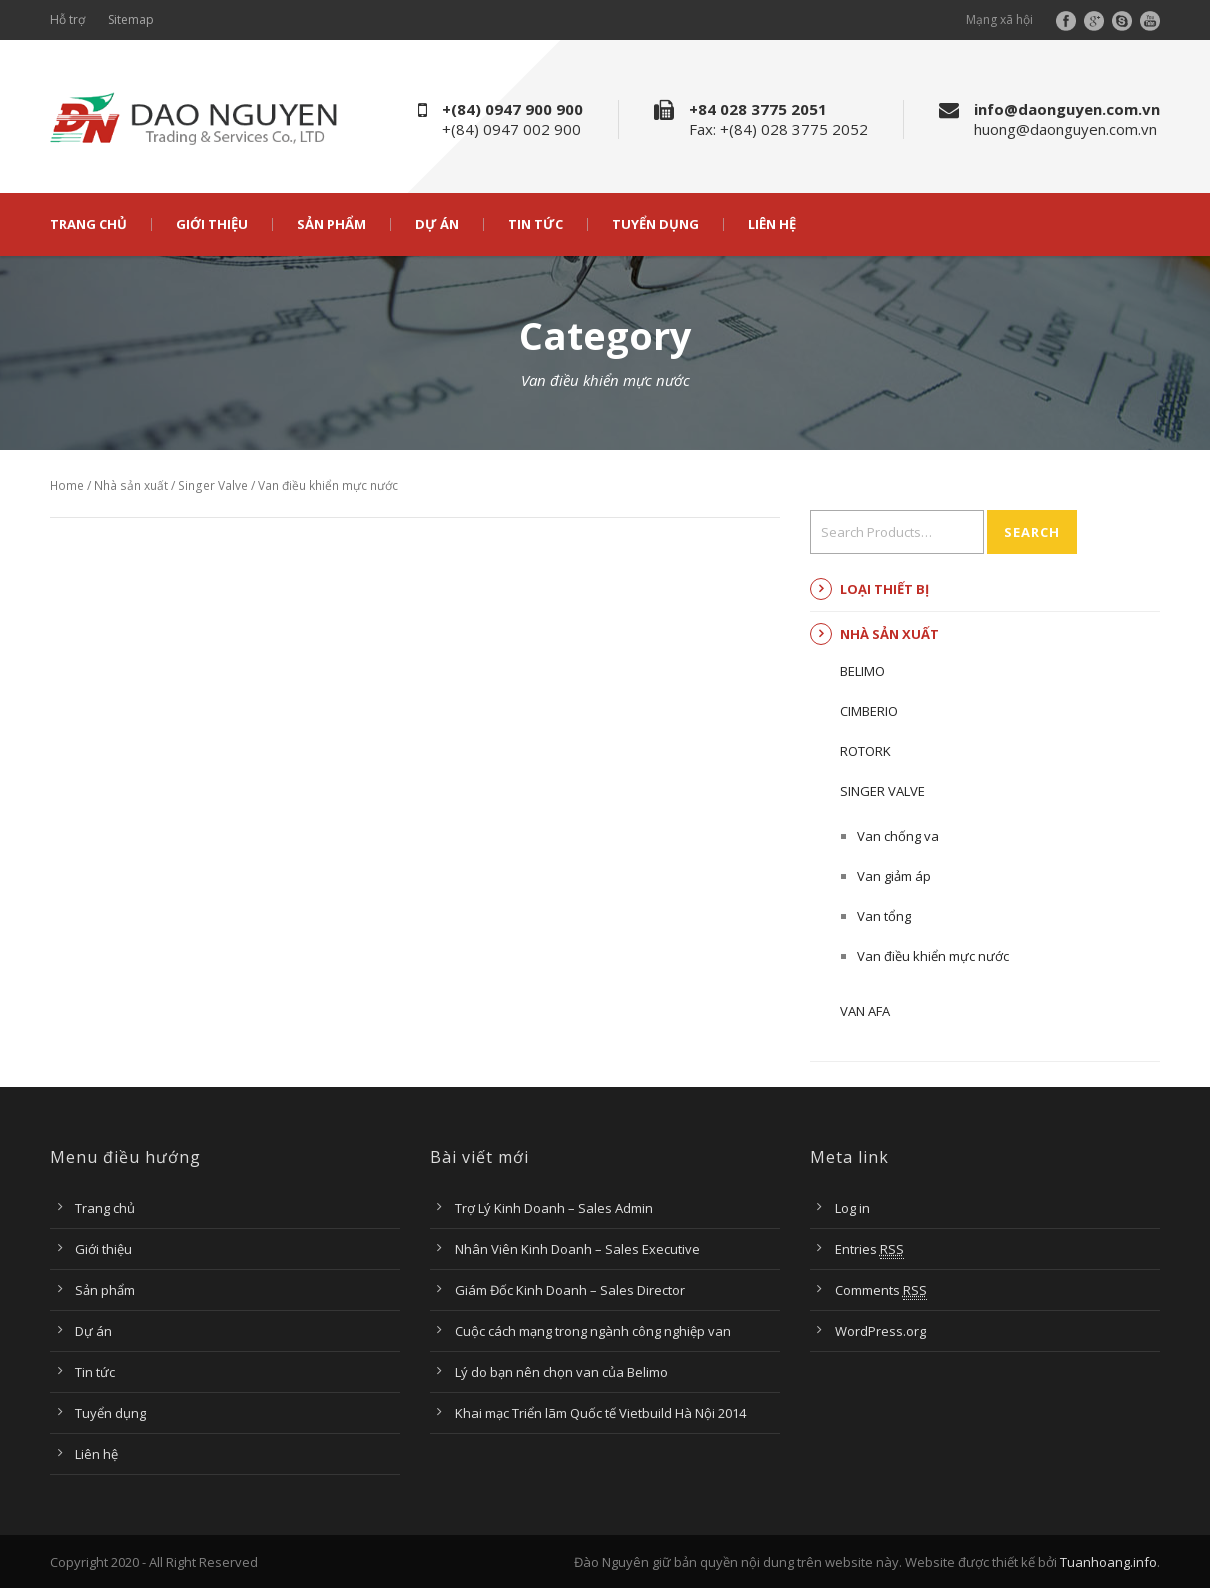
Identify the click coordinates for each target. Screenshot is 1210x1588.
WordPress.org (880, 1331)
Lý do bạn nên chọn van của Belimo (561, 1372)
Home (67, 485)
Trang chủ (88, 224)
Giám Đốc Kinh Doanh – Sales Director (570, 1290)
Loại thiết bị (884, 589)
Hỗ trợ (67, 19)
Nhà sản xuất (131, 485)
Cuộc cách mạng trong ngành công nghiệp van (593, 1331)
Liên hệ (772, 224)
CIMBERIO (869, 711)
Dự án (437, 224)
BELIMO (862, 671)
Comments (881, 1290)
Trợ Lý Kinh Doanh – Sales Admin (554, 1208)
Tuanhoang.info (1108, 1562)
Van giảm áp (894, 876)
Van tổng (884, 916)
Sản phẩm (331, 224)
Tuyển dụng (655, 224)
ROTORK (865, 751)
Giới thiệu (212, 224)
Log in (852, 1208)
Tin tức (535, 224)
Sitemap (131, 19)
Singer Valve (213, 485)
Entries (869, 1249)
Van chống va (898, 836)
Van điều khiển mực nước (933, 956)
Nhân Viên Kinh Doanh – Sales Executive (577, 1249)
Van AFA (865, 1011)
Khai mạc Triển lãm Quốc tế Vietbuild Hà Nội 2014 (600, 1413)
